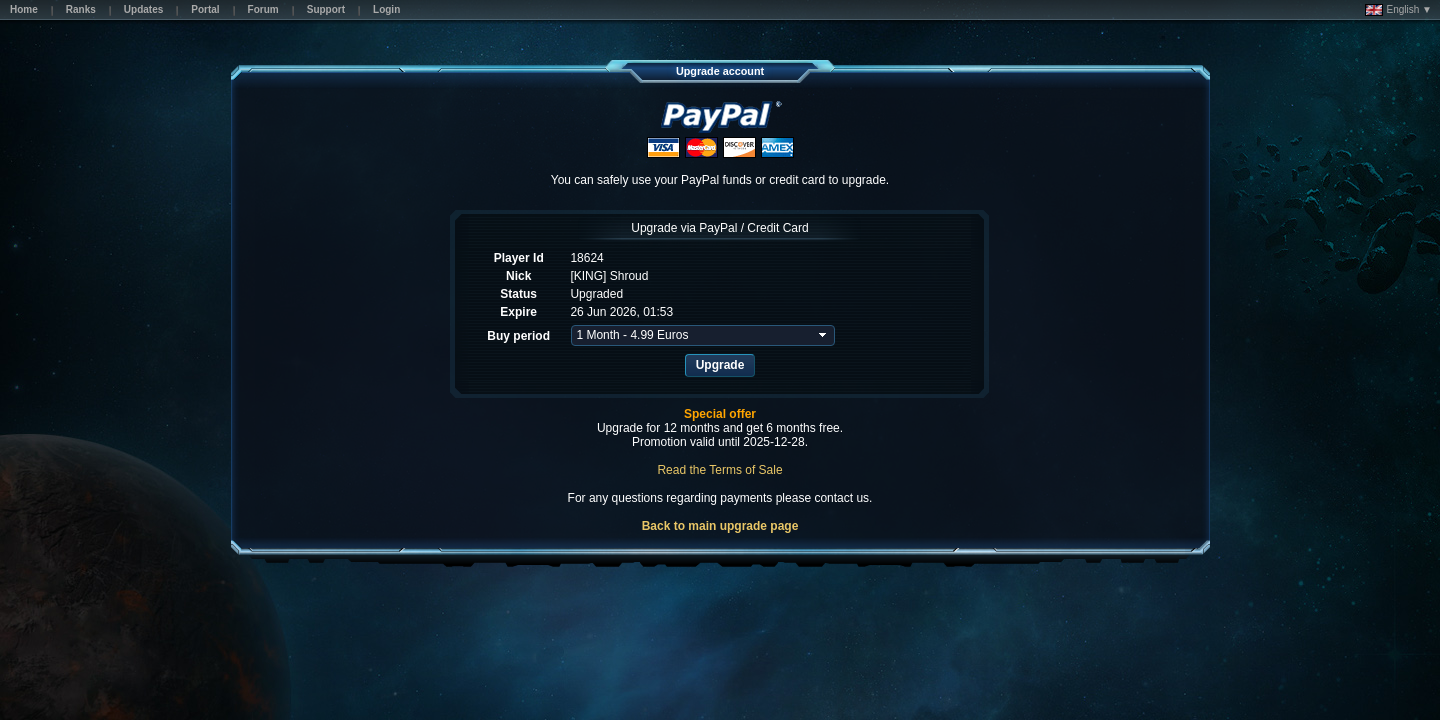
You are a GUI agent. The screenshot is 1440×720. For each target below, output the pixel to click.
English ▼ (1398, 10)
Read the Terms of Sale (719, 470)
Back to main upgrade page (720, 526)
